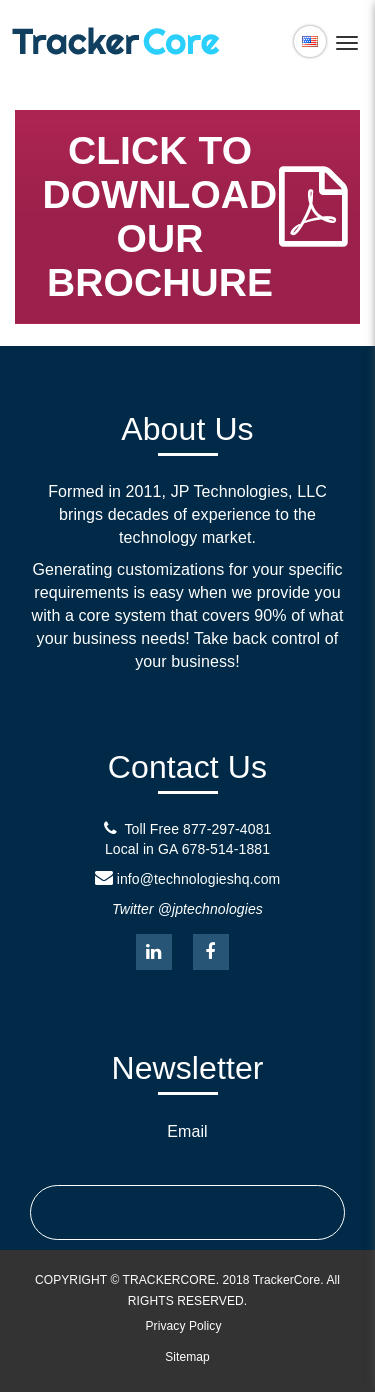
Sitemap (187, 1357)
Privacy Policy (183, 1326)
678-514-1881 (226, 849)
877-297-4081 (227, 829)
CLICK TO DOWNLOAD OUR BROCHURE (198, 216)
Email (187, 1131)
